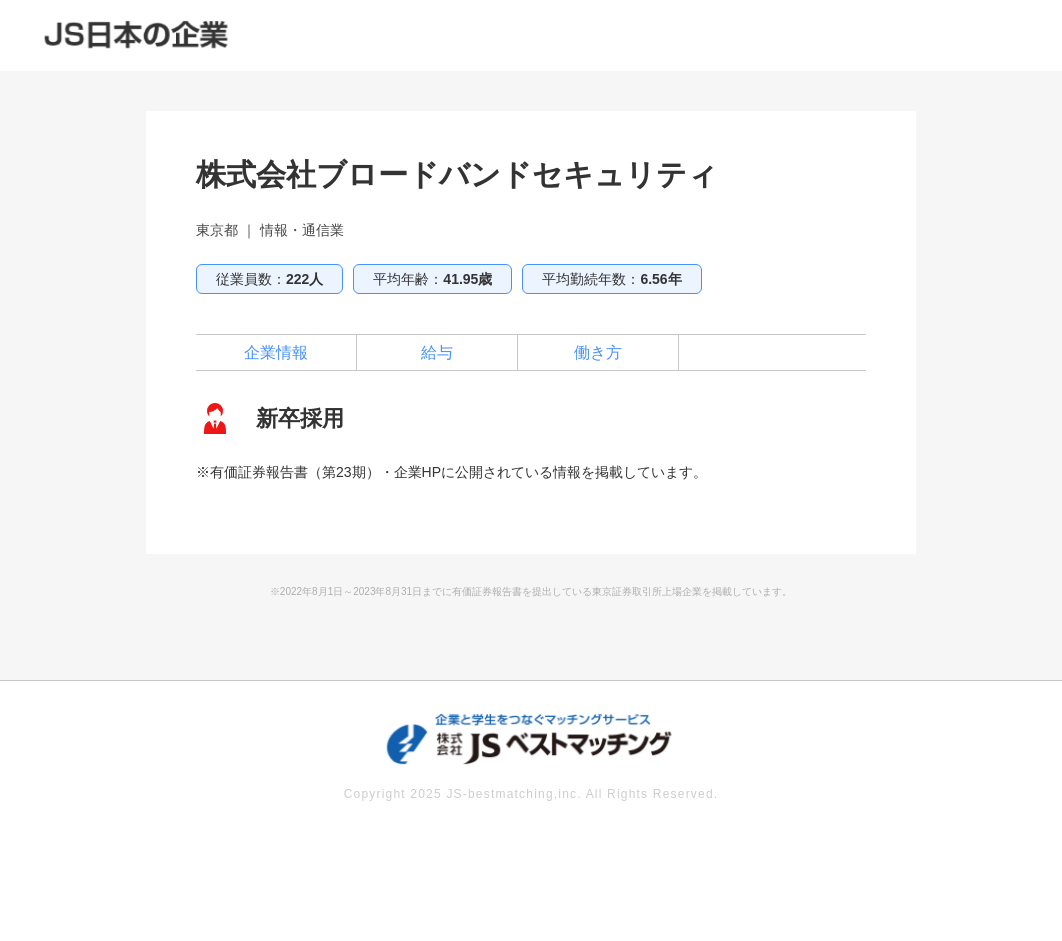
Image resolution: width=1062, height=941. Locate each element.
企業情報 (276, 352)
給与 (437, 352)
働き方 (598, 352)
